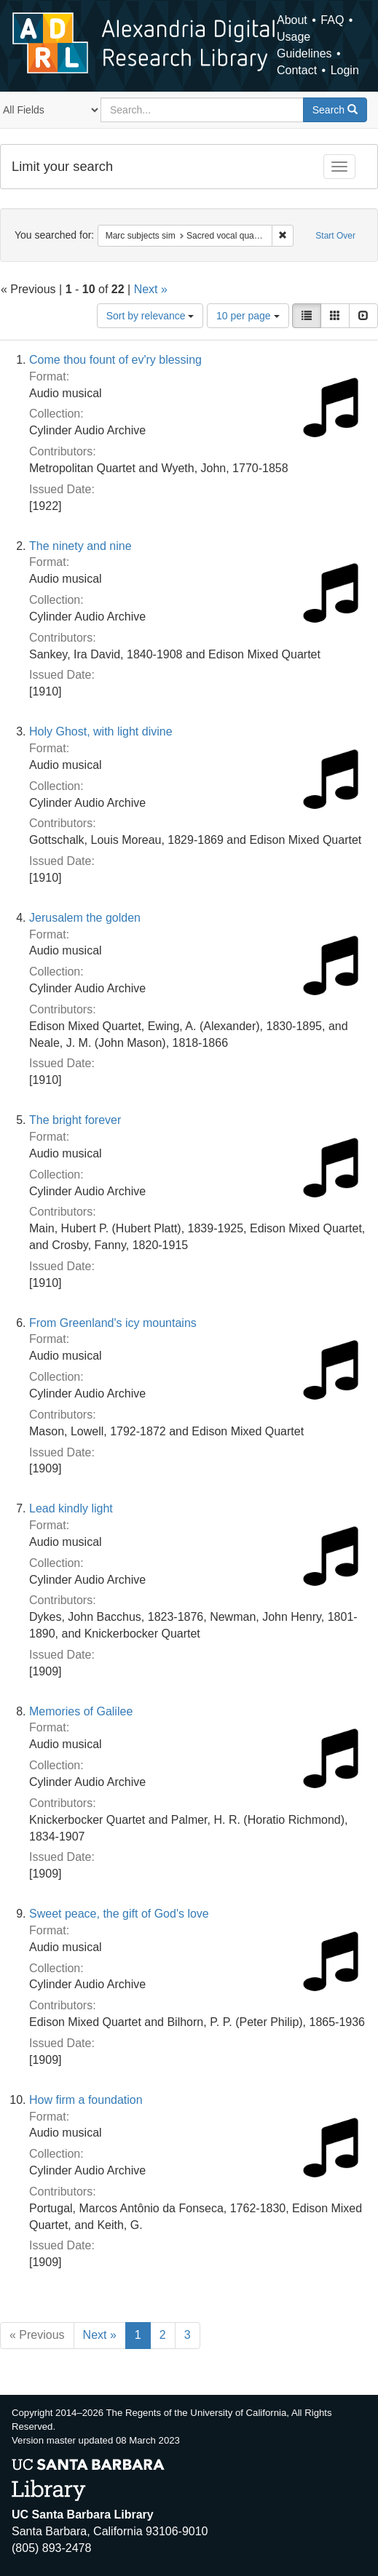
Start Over (335, 236)
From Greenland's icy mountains (113, 1323)
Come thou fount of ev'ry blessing (115, 360)
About (292, 20)
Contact (297, 70)
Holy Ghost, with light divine (101, 731)
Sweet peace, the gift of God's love (119, 1913)
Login (345, 70)
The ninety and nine (80, 546)
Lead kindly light (71, 1508)
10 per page (248, 316)
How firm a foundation (86, 2100)
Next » (151, 289)
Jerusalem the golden (85, 918)
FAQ (332, 20)
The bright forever (75, 1120)
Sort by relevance (150, 316)
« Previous (37, 2335)
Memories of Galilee (81, 1711)
